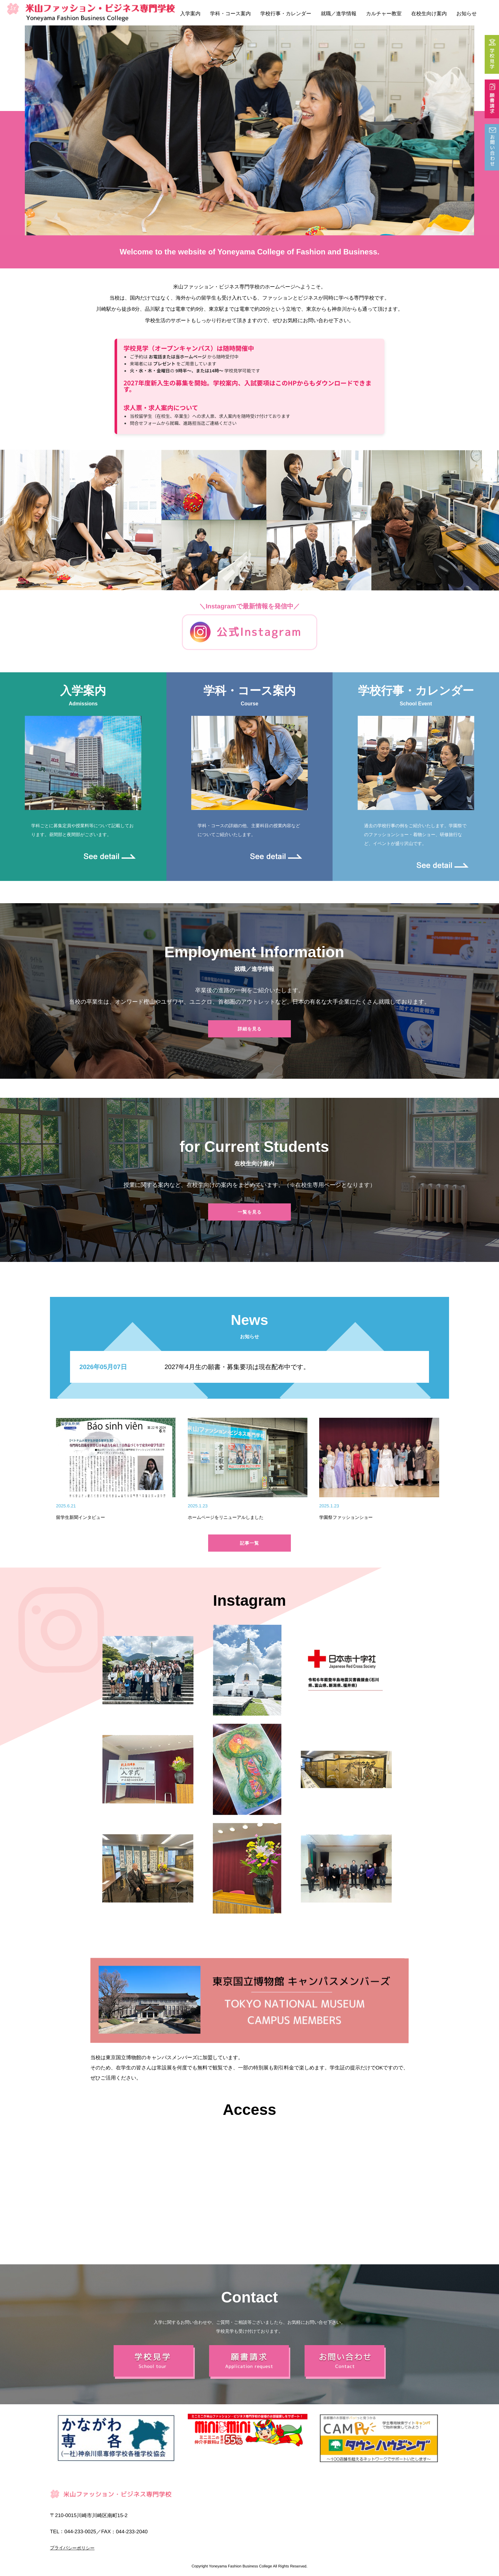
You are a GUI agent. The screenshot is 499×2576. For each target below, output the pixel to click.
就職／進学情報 (338, 13)
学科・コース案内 (230, 13)
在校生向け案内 (429, 13)
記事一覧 (249, 1543)
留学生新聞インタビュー (80, 1517)
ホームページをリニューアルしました (226, 1517)
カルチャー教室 (384, 13)
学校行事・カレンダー (285, 13)
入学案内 (190, 13)
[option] (249, 130)
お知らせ (466, 13)
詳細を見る (250, 1028)
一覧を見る (250, 1212)
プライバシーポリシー (72, 2548)
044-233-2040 (132, 2531)
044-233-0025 (80, 2531)
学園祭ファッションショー (346, 1517)
